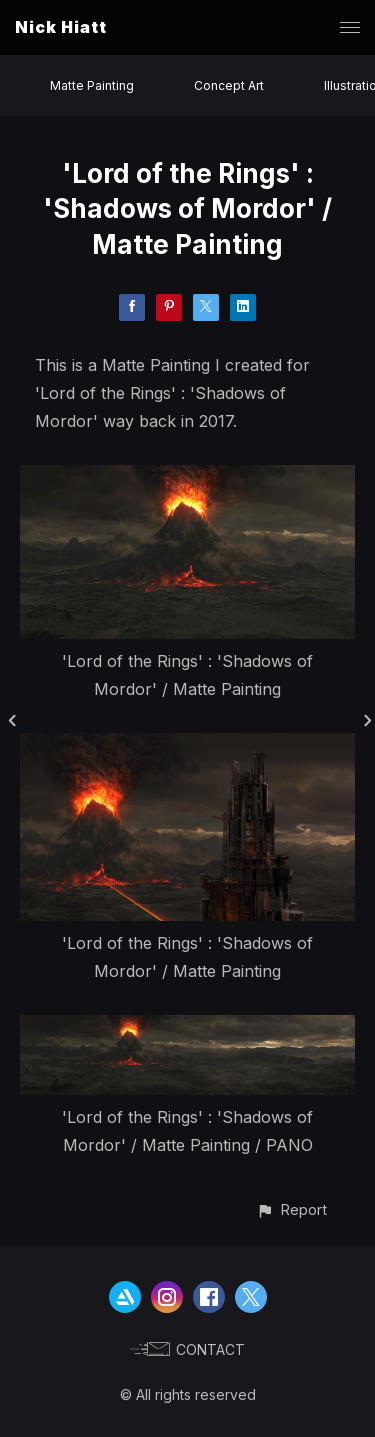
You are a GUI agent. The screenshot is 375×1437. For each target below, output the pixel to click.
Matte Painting (92, 85)
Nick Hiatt (61, 27)
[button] (291, 1209)
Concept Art (229, 85)
